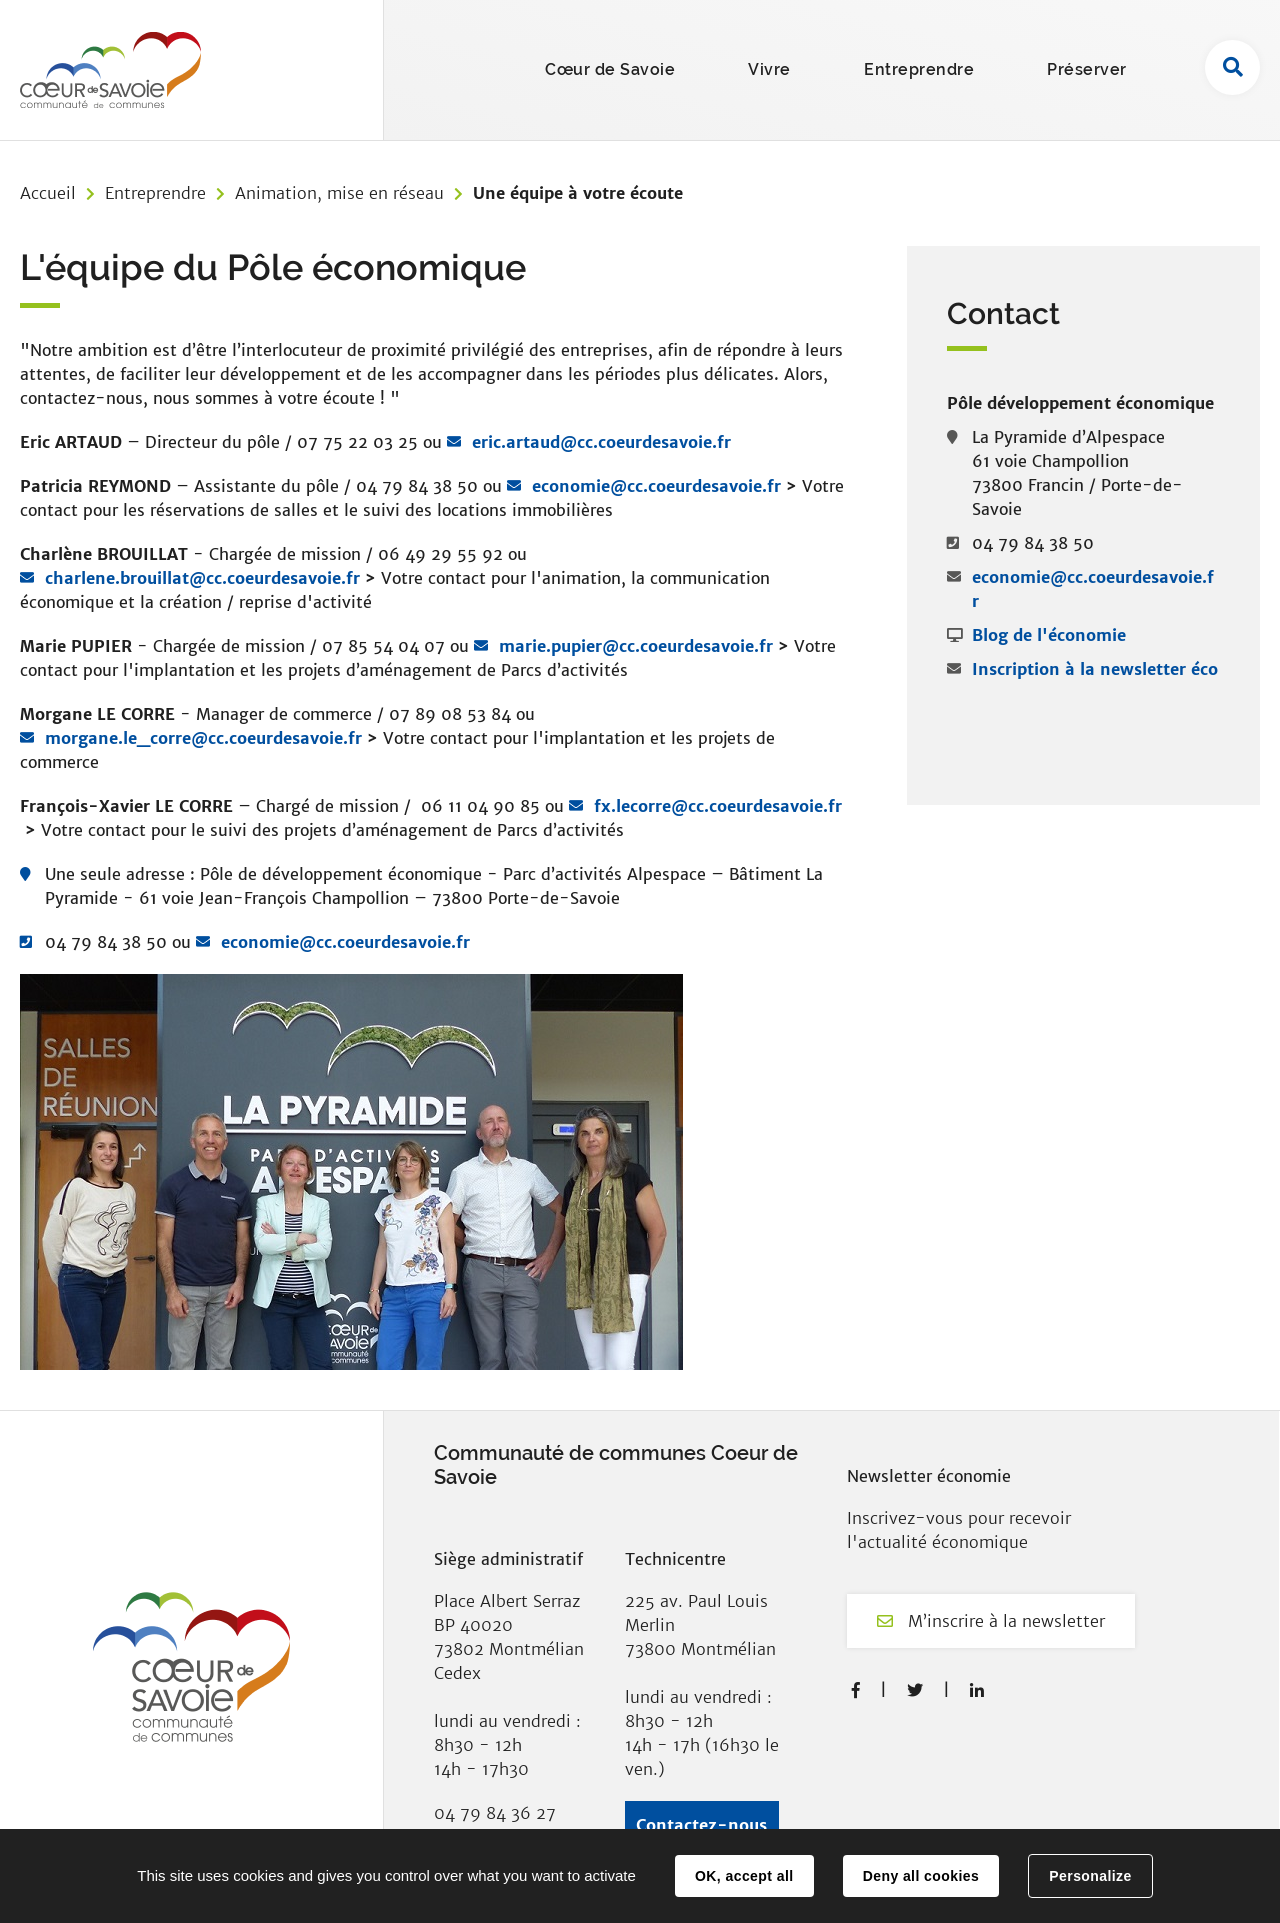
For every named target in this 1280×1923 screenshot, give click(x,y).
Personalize (1090, 1876)
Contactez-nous (701, 1825)
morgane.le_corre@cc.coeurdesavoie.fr (203, 738)
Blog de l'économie (1049, 635)
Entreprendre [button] (919, 69)
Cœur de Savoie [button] (610, 69)
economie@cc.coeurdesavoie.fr (656, 486)
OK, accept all (744, 1876)
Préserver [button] (1087, 69)
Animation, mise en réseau (339, 193)
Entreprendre (155, 193)
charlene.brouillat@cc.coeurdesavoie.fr (202, 578)
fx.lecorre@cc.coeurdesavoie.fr (718, 806)
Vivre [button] (769, 69)
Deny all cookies (921, 1876)
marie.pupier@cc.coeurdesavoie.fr (638, 646)
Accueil (48, 193)
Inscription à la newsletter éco (1095, 669)
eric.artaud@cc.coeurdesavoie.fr (601, 442)
